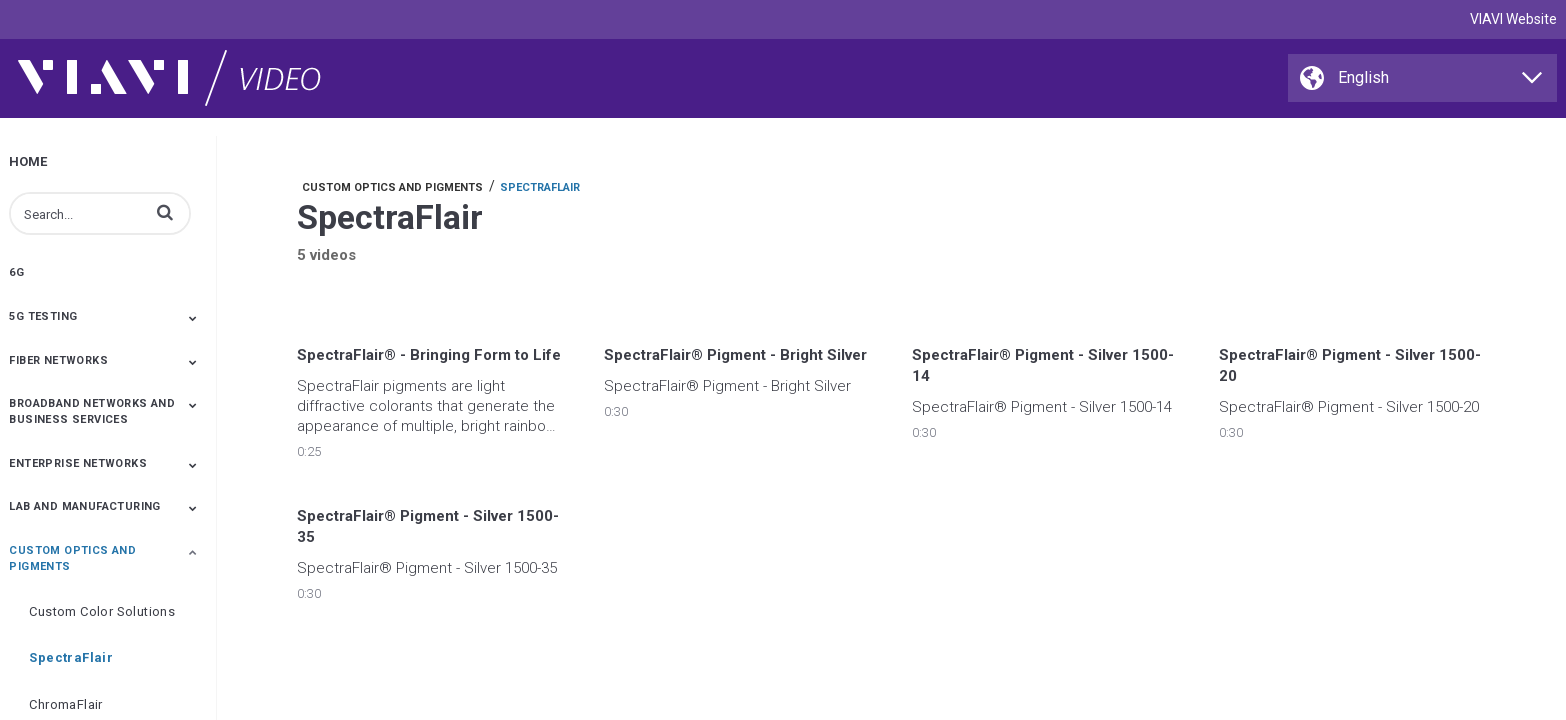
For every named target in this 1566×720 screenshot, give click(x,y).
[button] (165, 212)
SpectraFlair (71, 657)
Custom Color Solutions (102, 611)
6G (16, 272)
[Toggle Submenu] (193, 318)
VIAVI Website (1513, 19)
